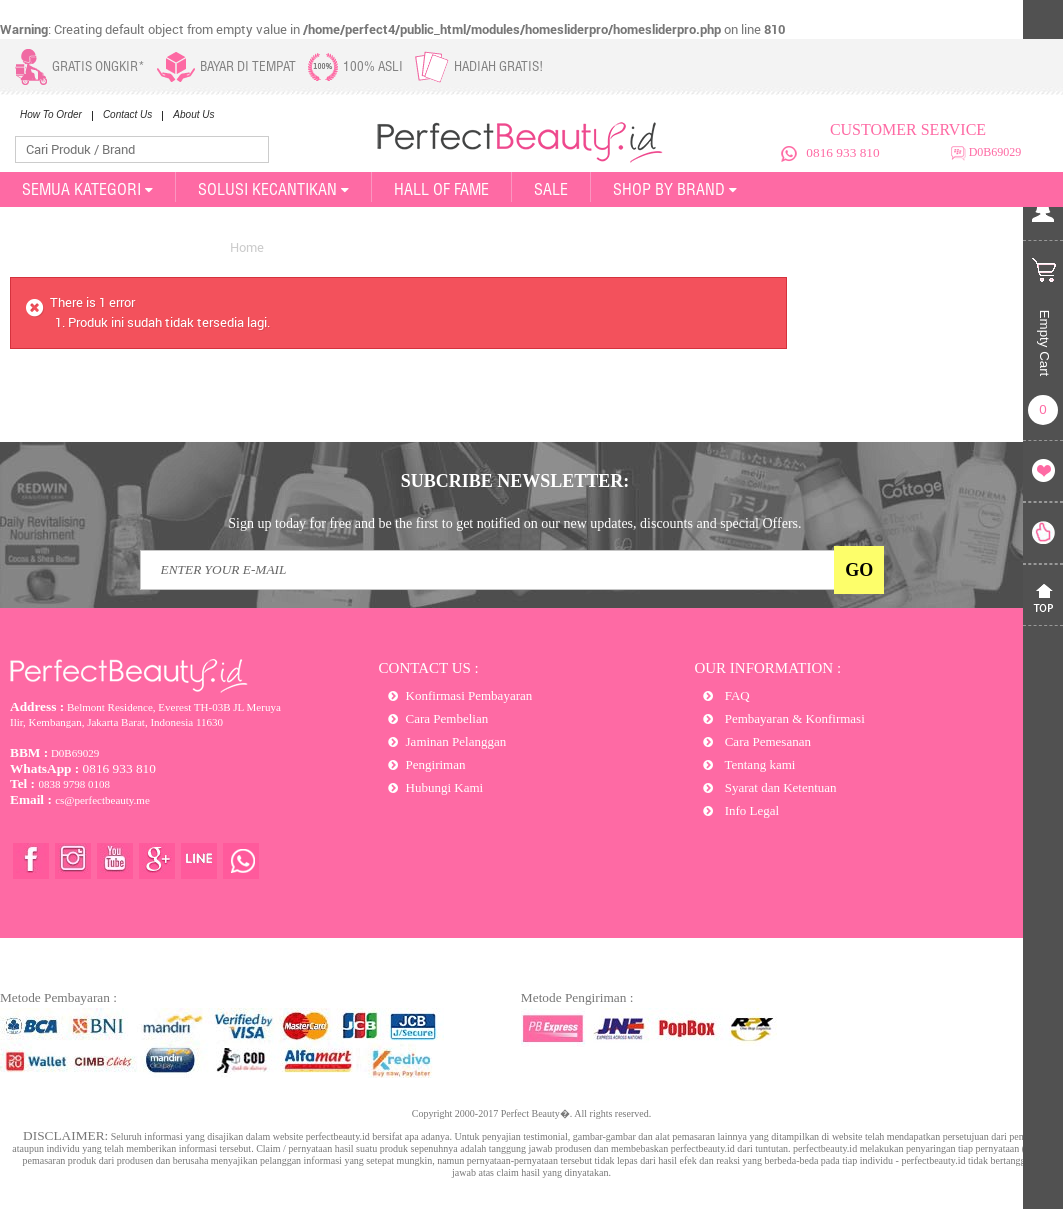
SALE (551, 189)
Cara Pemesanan (766, 741)
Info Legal (750, 810)
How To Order (51, 114)
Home (247, 247)
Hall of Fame (441, 189)
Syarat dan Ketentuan (778, 787)
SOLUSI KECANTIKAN (273, 189)
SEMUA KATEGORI (87, 189)
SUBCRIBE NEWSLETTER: (515, 481)
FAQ (735, 695)
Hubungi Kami (445, 787)
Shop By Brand (675, 189)
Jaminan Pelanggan (456, 741)
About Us (193, 114)
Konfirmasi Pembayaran (469, 695)
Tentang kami (758, 764)
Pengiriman (436, 764)
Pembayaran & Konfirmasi (792, 718)
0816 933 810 (842, 152)
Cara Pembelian (447, 718)
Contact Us (127, 114)
